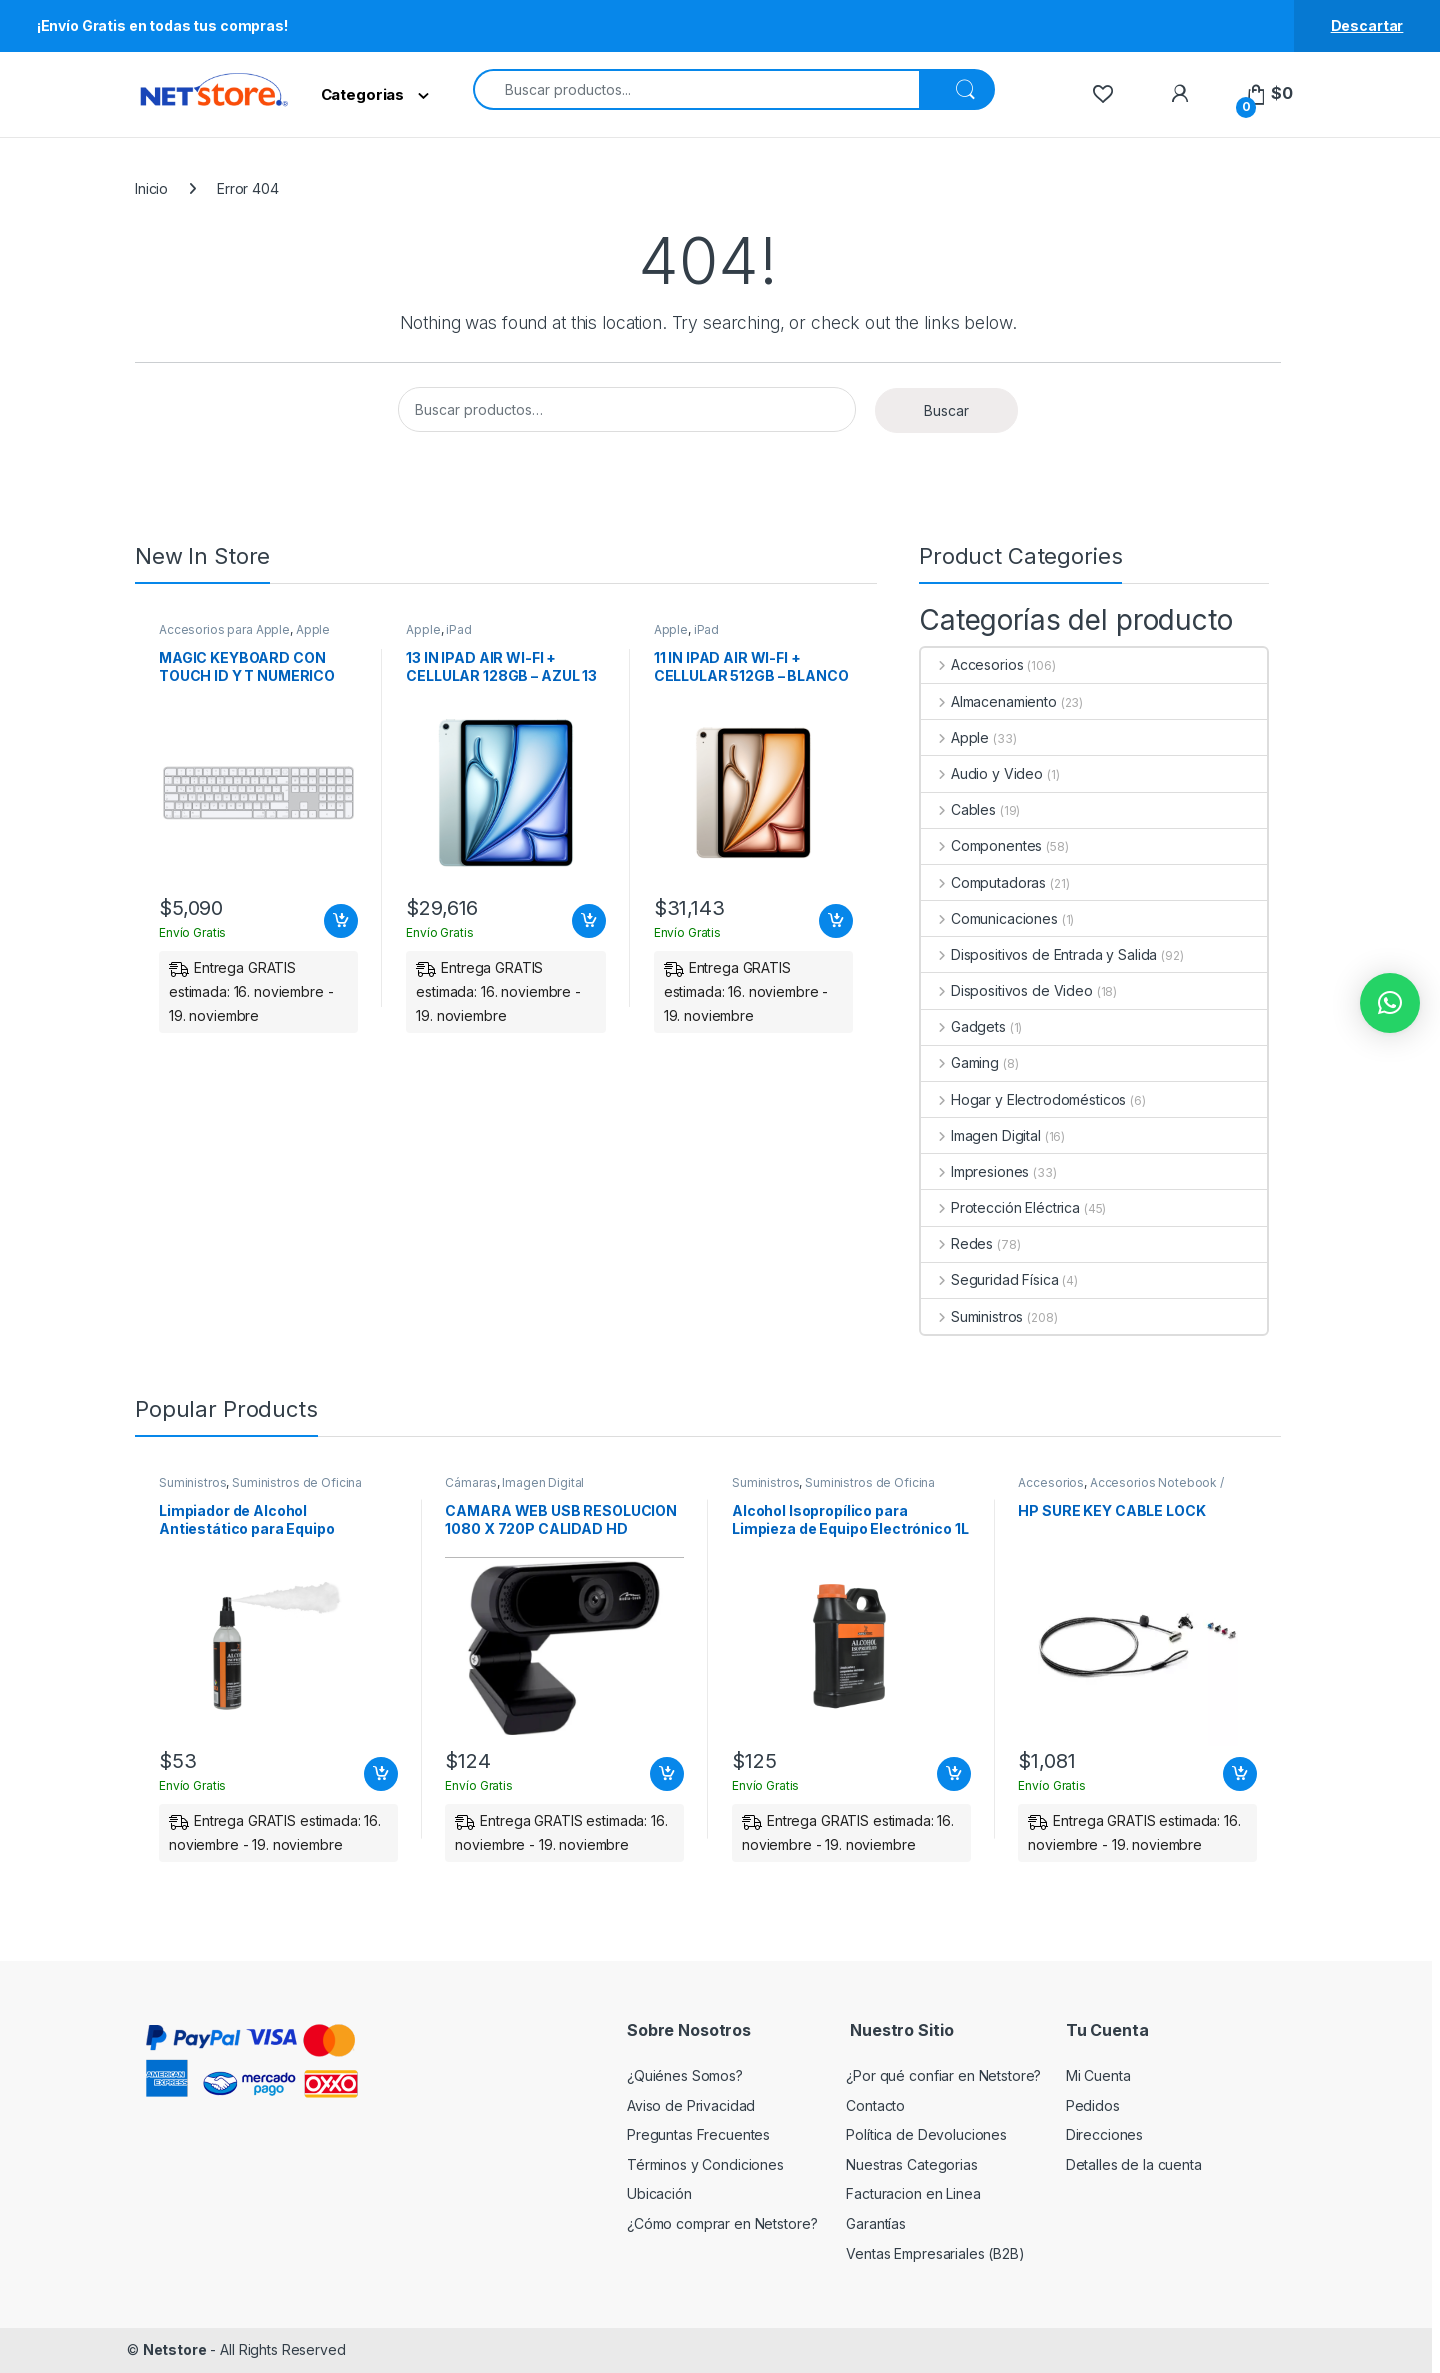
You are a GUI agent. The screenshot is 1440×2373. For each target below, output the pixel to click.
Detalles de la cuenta (1134, 2164)
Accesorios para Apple (224, 629)
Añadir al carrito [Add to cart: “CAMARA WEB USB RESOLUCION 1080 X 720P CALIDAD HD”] (667, 1774)
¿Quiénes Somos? (685, 2075)
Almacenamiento (989, 701)
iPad (458, 629)
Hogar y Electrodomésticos (1023, 1099)
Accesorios (972, 664)
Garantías (876, 2223)
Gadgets (963, 1026)
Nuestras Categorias (911, 2164)
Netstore (175, 2349)
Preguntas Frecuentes (698, 2134)
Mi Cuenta (1098, 2075)
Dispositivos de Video (1007, 990)
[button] (1390, 1003)
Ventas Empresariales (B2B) (935, 2253)
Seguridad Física (990, 1279)
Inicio (151, 188)
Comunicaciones (989, 918)
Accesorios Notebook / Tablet (1120, 1489)
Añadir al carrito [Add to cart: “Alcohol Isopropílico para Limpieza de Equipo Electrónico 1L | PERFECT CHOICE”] (954, 1774)
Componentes (981, 845)
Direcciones (1104, 2134)
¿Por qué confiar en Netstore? (943, 2075)
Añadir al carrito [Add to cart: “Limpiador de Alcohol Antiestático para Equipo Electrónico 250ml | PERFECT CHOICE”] (381, 1774)
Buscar (946, 410)
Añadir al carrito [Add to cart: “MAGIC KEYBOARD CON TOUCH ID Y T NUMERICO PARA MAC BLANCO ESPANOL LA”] (341, 921)
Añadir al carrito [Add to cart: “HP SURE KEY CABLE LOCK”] (1240, 1774)
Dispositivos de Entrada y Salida (1039, 954)
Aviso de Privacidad (691, 2105)
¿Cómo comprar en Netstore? (722, 2223)
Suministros (972, 1316)
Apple (313, 629)
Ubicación (659, 2193)
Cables (958, 809)
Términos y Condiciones (705, 2164)
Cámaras (470, 1482)
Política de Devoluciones (926, 2134)
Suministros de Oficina (297, 1482)
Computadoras (983, 882)
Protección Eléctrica (1000, 1207)
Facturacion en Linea (913, 2193)
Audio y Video (982, 773)
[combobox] (696, 89)
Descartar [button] (1367, 25)
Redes (957, 1243)
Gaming (960, 1062)
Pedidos (1093, 2105)
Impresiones (975, 1171)
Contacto (875, 2105)
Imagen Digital (981, 1135)
